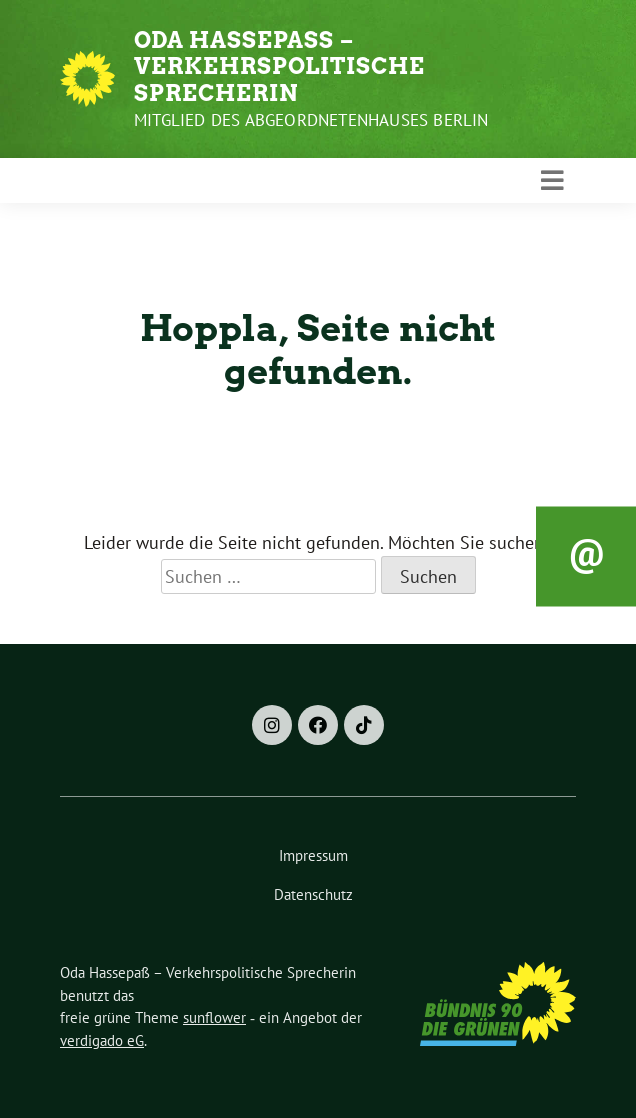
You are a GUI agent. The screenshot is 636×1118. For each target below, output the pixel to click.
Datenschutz (313, 894)
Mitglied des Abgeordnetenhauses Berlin (311, 120)
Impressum (313, 855)
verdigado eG (102, 1040)
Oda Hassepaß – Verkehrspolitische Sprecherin (279, 66)
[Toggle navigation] (552, 181)
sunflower (214, 1017)
